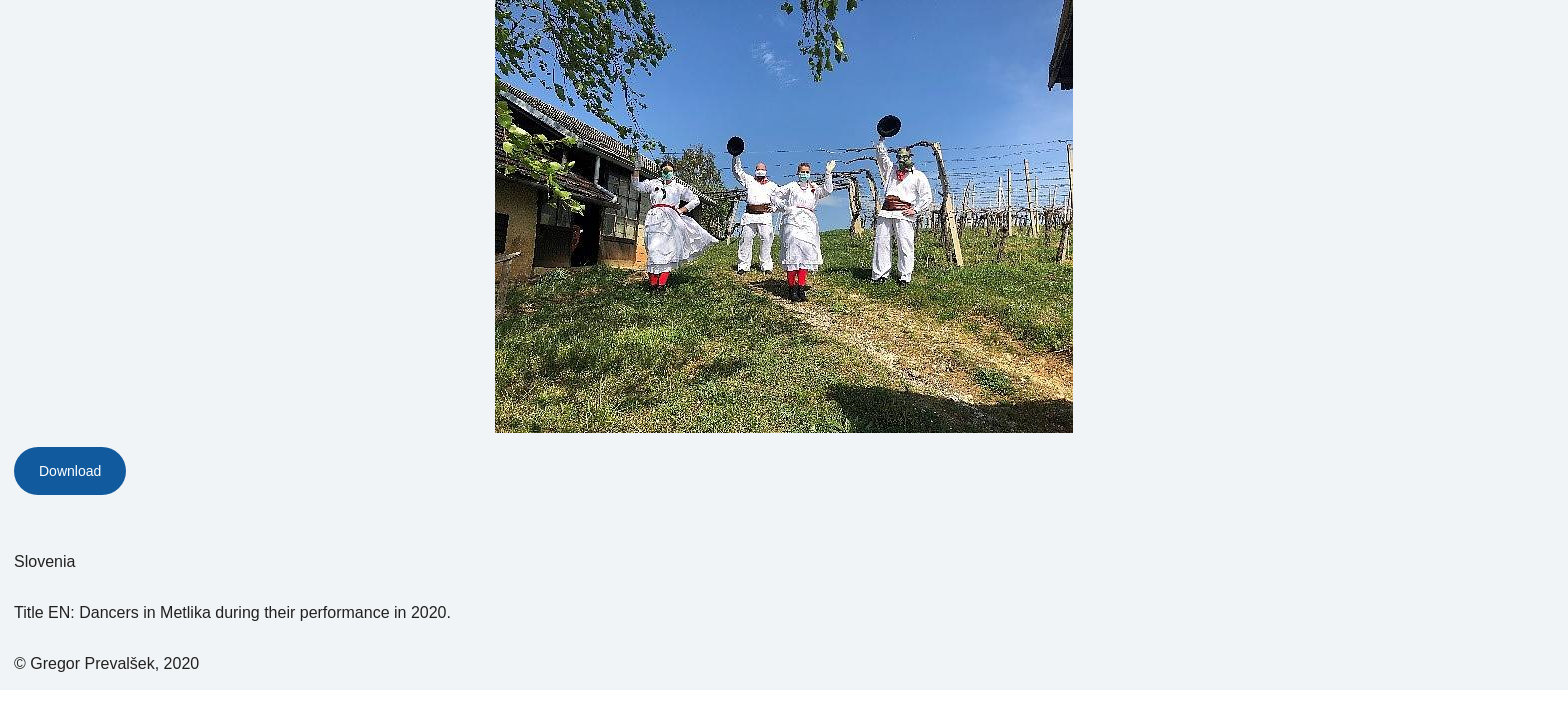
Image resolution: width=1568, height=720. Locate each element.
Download (70, 471)
